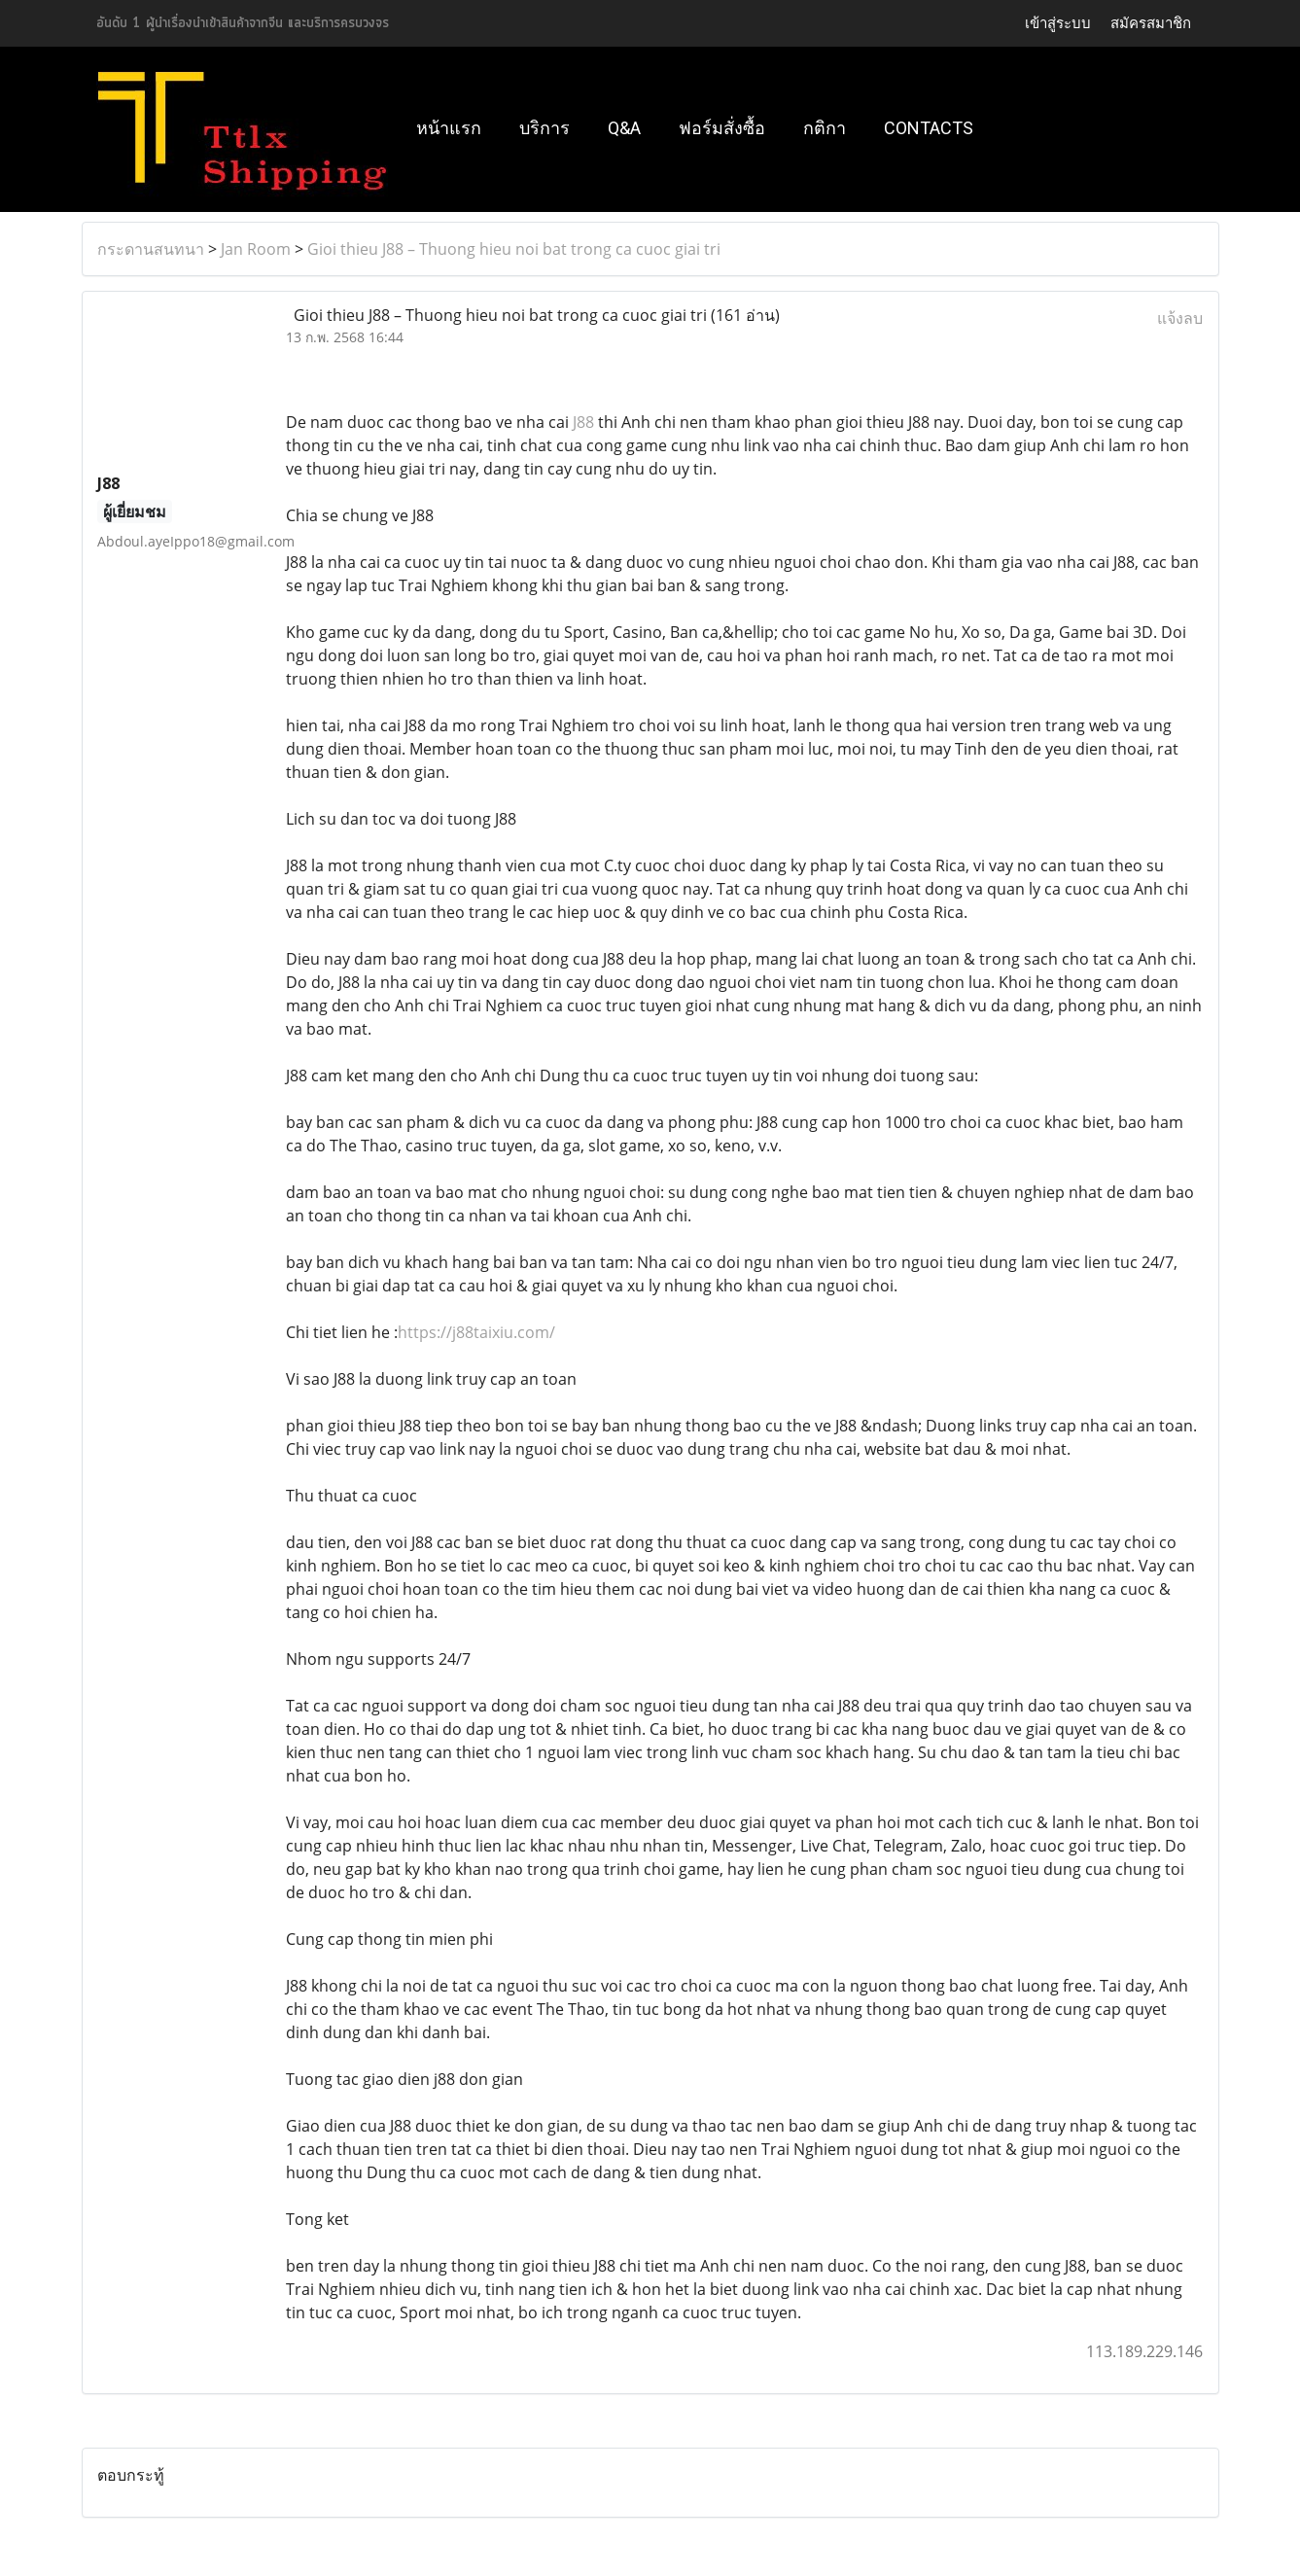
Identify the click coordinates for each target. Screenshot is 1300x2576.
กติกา (824, 128)
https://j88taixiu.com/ (476, 1332)
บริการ (544, 128)
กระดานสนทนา (150, 249)
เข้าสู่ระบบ (1058, 23)
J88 (583, 422)
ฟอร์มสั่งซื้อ (722, 128)
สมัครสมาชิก (1150, 23)
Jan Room (256, 249)
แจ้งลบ (1180, 318)
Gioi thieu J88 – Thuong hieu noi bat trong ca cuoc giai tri (513, 249)
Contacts (928, 128)
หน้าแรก (448, 128)
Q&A (624, 128)
